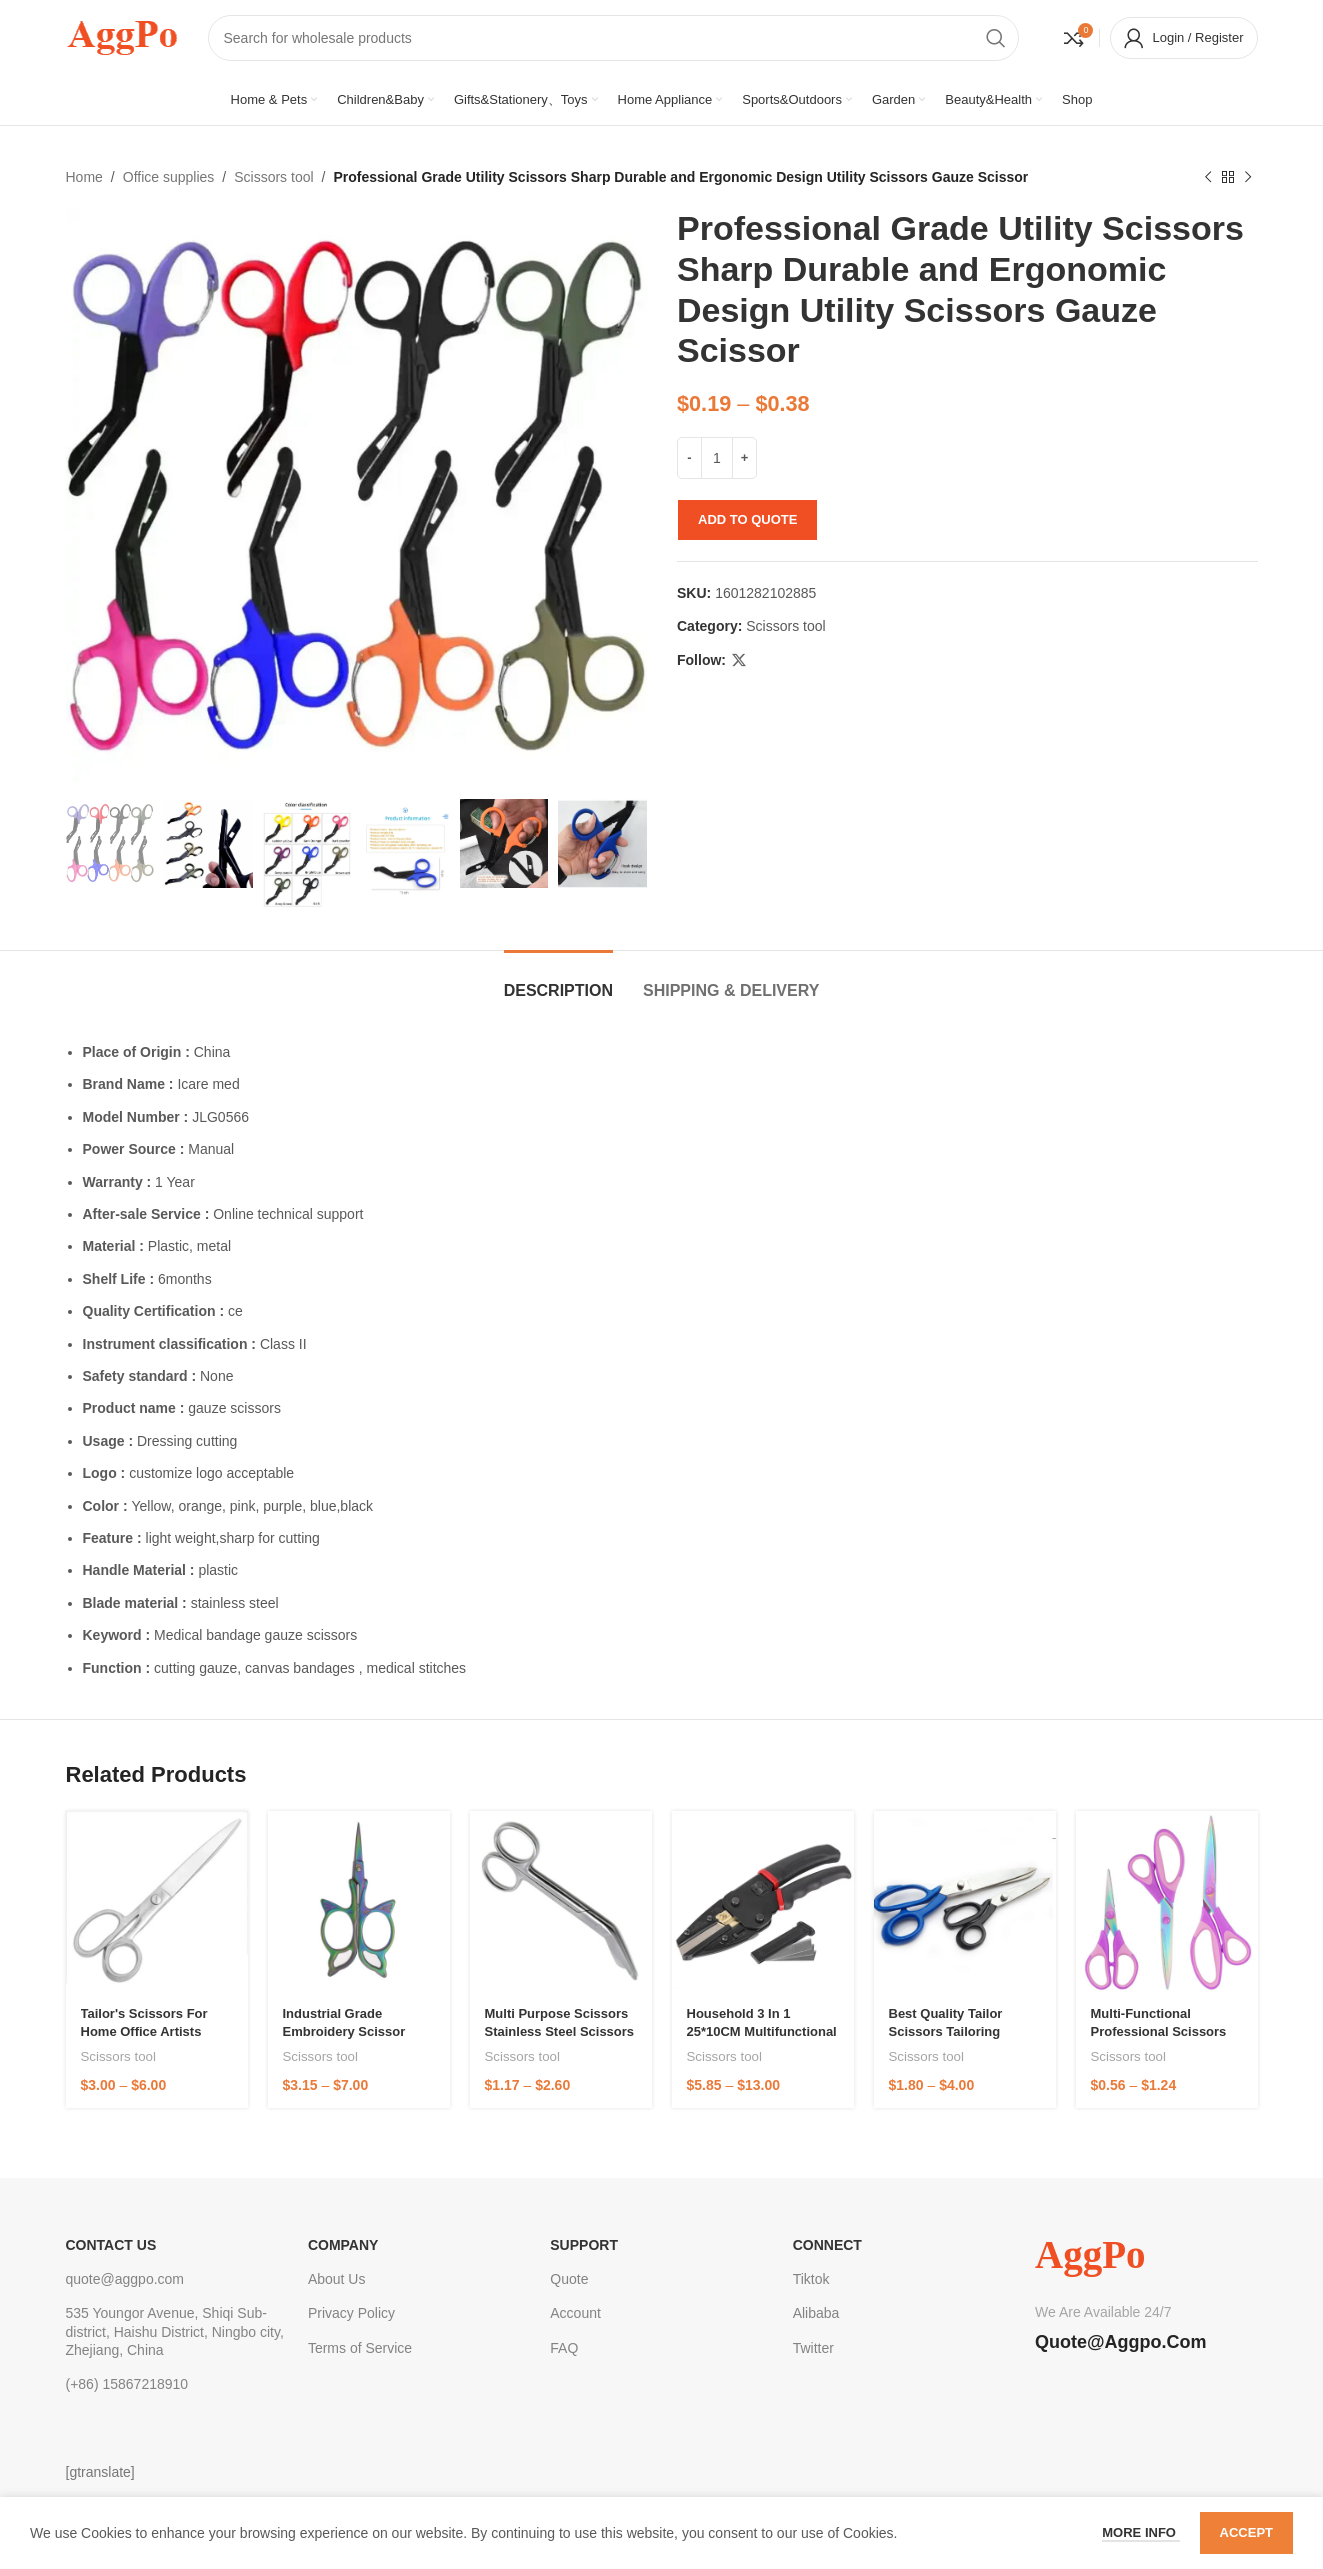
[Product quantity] (717, 459)
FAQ (564, 2348)
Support (584, 2245)
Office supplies (169, 177)
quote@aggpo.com (125, 2279)
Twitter (813, 2348)
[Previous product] (1208, 177)
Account (575, 2313)
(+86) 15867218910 (127, 2384)
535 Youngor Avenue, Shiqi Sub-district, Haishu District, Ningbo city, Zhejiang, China (175, 2331)
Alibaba (816, 2313)
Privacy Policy (351, 2313)
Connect (827, 2245)
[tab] (558, 980)
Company (343, 2245)
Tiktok (811, 2279)
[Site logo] (122, 36)
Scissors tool (273, 177)
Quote (569, 2279)
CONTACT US (111, 2245)
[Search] (614, 38)
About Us (337, 2279)
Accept (1246, 2532)
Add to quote (747, 520)
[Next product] (1248, 177)
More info (1140, 2532)
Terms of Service (360, 2348)
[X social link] (739, 660)
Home (84, 177)
